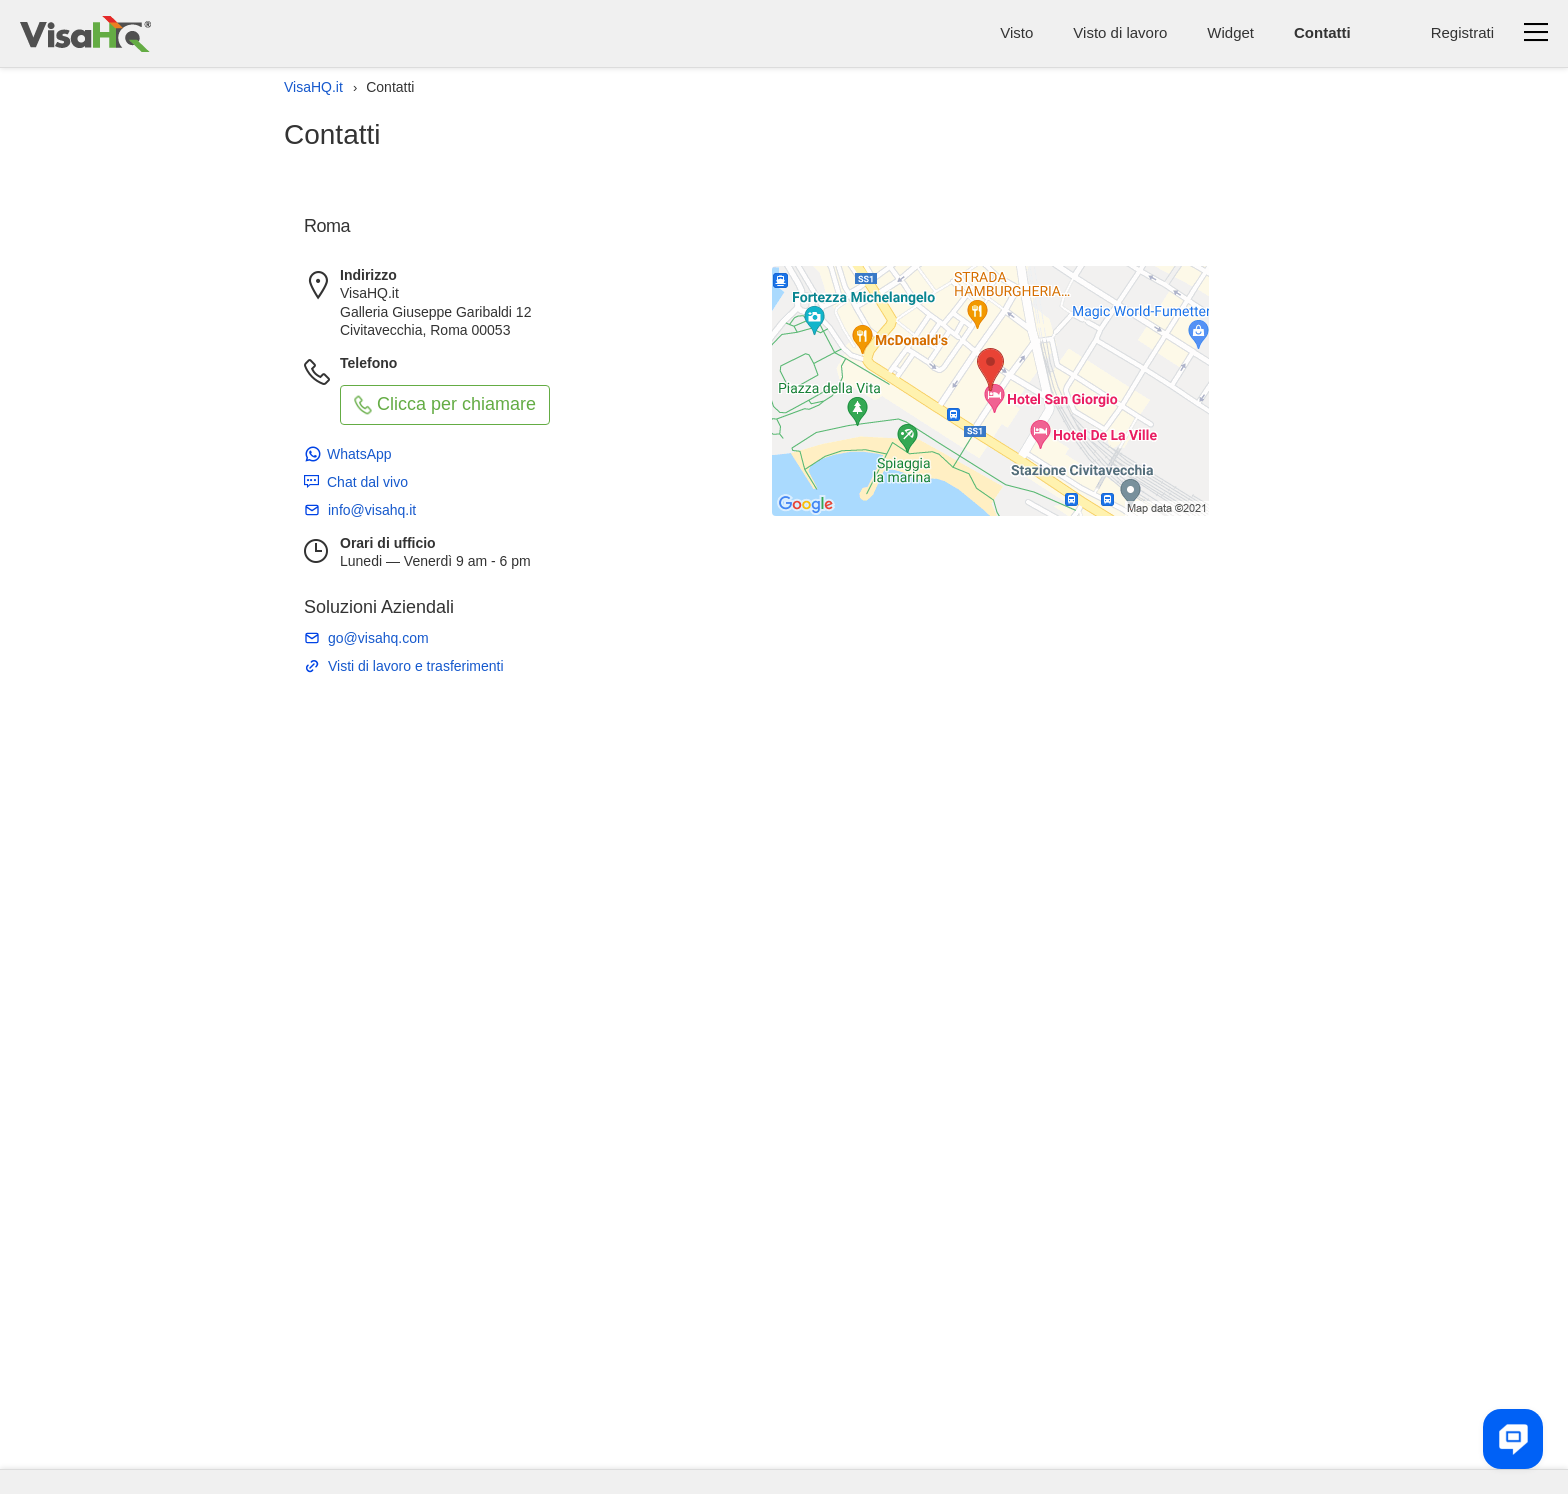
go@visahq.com (378, 638)
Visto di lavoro (1120, 32)
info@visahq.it (372, 510)
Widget (1230, 32)
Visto (1016, 32)
